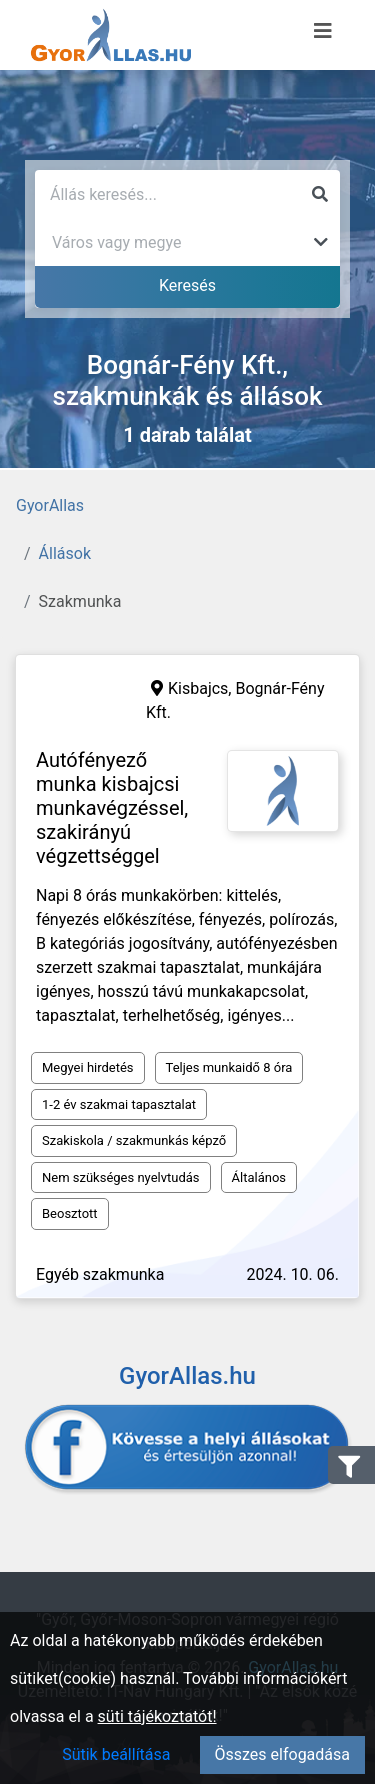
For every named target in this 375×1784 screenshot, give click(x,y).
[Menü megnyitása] (323, 31)
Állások (65, 553)
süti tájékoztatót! (157, 1716)
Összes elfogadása (282, 1754)
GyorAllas (50, 505)
